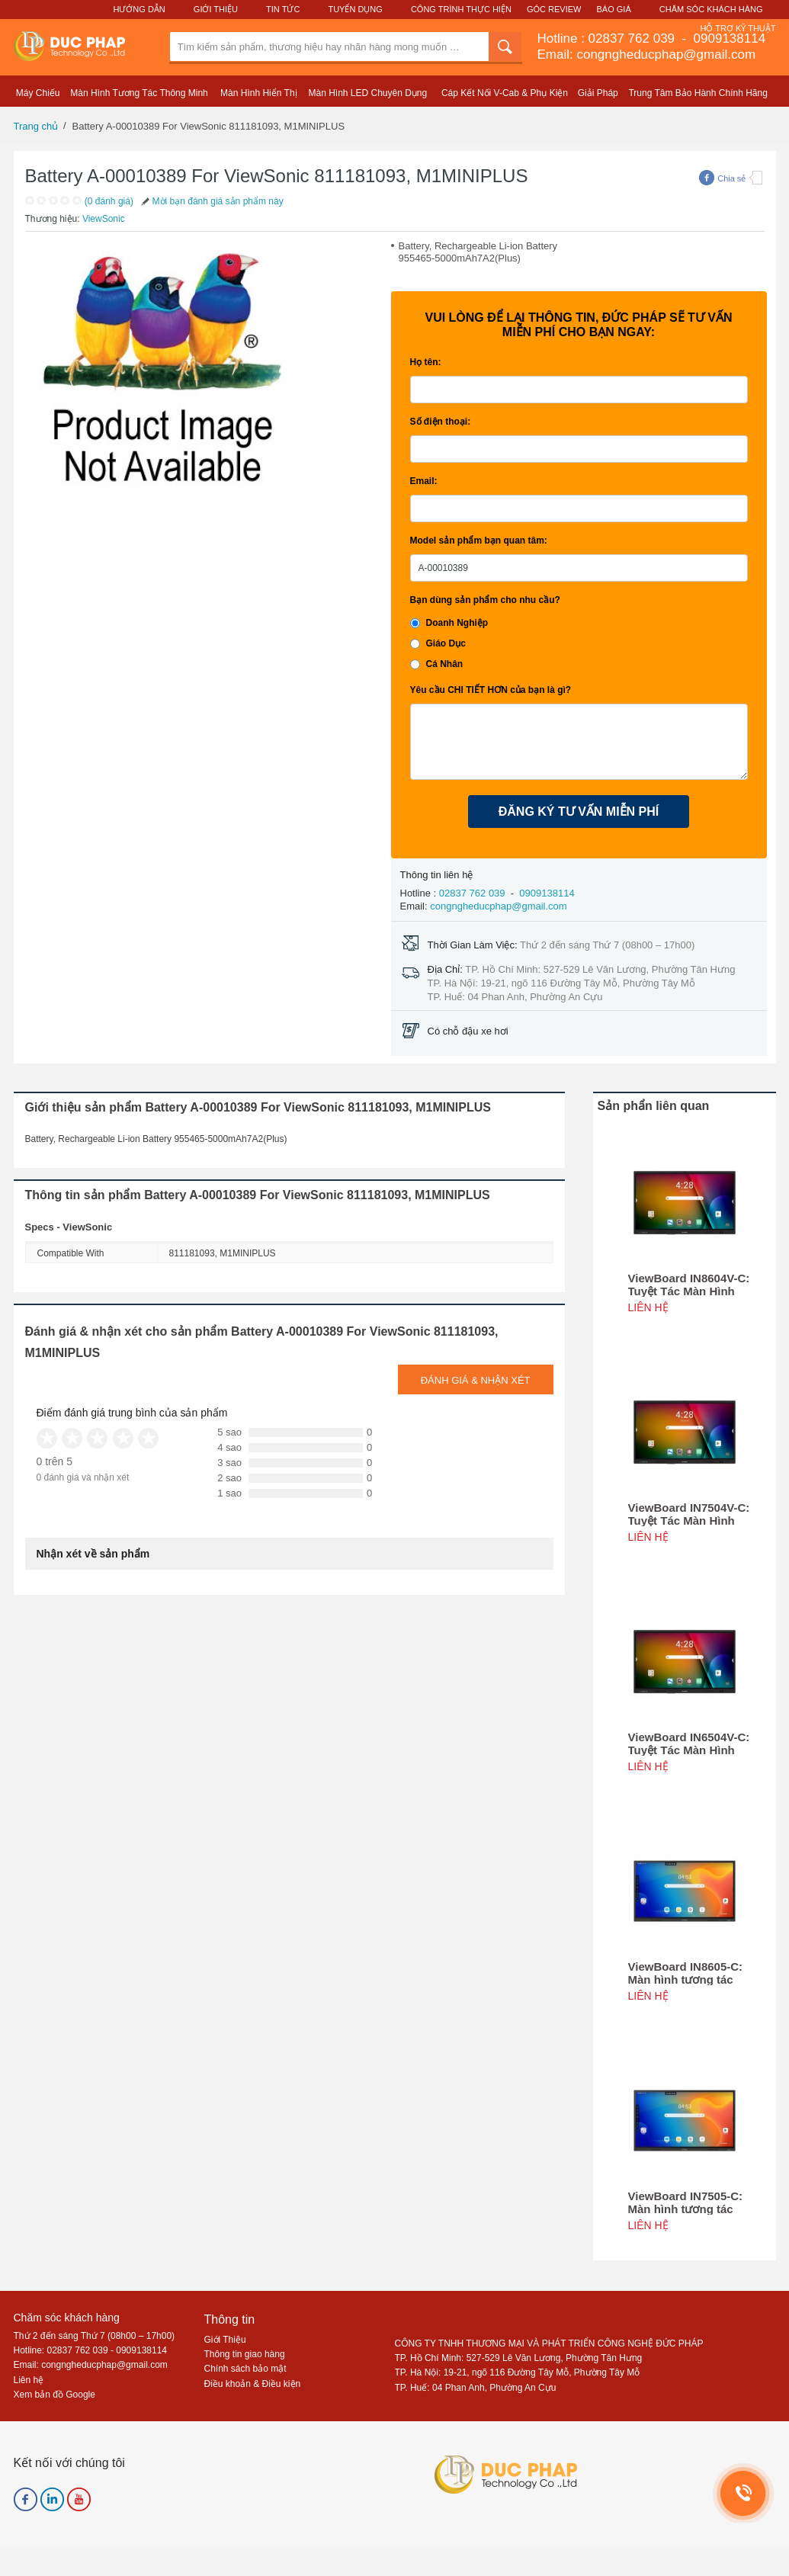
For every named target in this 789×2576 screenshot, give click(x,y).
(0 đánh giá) (109, 201)
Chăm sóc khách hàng (67, 2317)
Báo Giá (614, 9)
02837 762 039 (633, 38)
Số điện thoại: (440, 421)
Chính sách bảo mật (245, 2368)
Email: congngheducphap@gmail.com (646, 54)
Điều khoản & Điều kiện (252, 2384)
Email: (424, 481)
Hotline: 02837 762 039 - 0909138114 (91, 2350)
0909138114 (727, 38)
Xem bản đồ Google (54, 2394)
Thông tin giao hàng (244, 2354)
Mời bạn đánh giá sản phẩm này (211, 201)
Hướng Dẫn (139, 9)
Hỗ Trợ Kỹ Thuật (737, 28)
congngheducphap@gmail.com (498, 906)
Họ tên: (425, 362)
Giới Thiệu (216, 9)
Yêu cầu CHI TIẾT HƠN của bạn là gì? (491, 690)
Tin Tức (283, 9)
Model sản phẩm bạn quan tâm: (478, 540)
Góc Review (554, 9)
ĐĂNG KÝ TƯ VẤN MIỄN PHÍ (579, 811)
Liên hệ (29, 2380)
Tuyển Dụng (355, 9)
